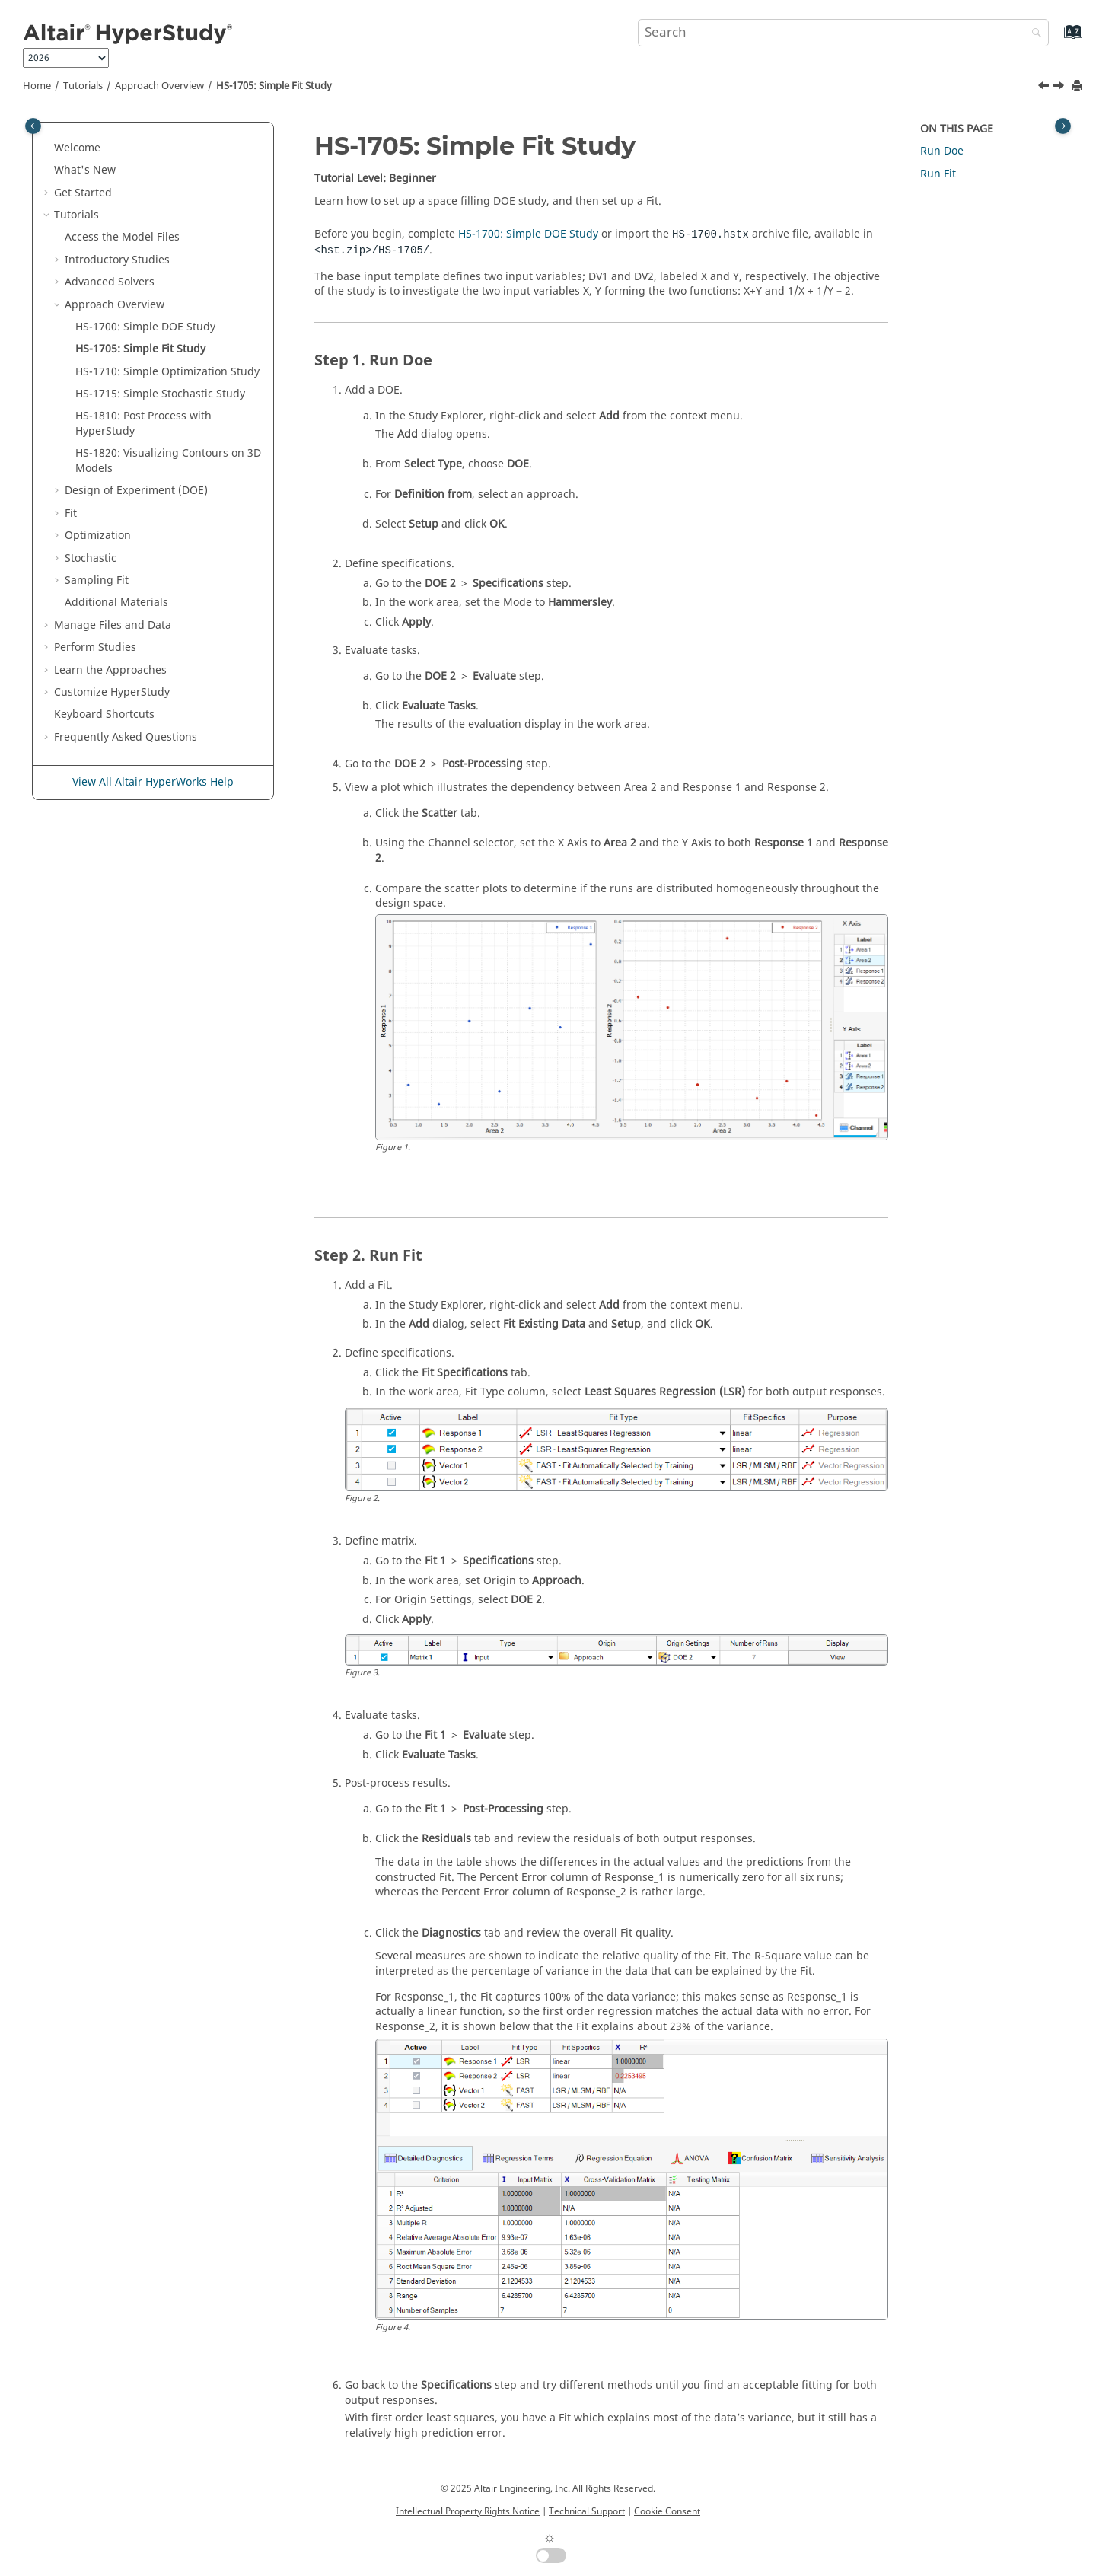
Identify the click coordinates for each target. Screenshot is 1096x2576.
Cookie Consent (667, 2511)
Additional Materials (116, 603)
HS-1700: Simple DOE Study (145, 327)
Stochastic (90, 558)
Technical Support (587, 2511)
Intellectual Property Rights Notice (468, 2511)
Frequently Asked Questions (125, 737)
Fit (71, 513)
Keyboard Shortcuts (104, 714)
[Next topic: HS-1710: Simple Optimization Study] (1060, 87)
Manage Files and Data (112, 625)
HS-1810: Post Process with (143, 423)
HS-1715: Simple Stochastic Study (160, 394)
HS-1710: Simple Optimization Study (167, 372)
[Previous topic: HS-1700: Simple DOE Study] (1045, 87)
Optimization (98, 536)
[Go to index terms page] (1057, 39)
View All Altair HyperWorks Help (153, 782)
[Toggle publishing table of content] (33, 126)
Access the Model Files (122, 237)
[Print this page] (1078, 86)
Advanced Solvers (110, 282)
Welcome (77, 148)
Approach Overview (159, 86)
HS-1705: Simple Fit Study (274, 86)
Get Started (83, 193)
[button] (48, 148)
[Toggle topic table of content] (1063, 126)
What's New (85, 170)
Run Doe (942, 151)
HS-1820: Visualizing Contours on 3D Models (168, 461)
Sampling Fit (97, 580)
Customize (112, 692)
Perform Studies (95, 647)
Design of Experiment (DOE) (136, 491)
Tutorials (83, 86)
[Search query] (843, 32)
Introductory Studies (117, 260)
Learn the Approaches (110, 670)
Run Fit (938, 174)
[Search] (1033, 34)
